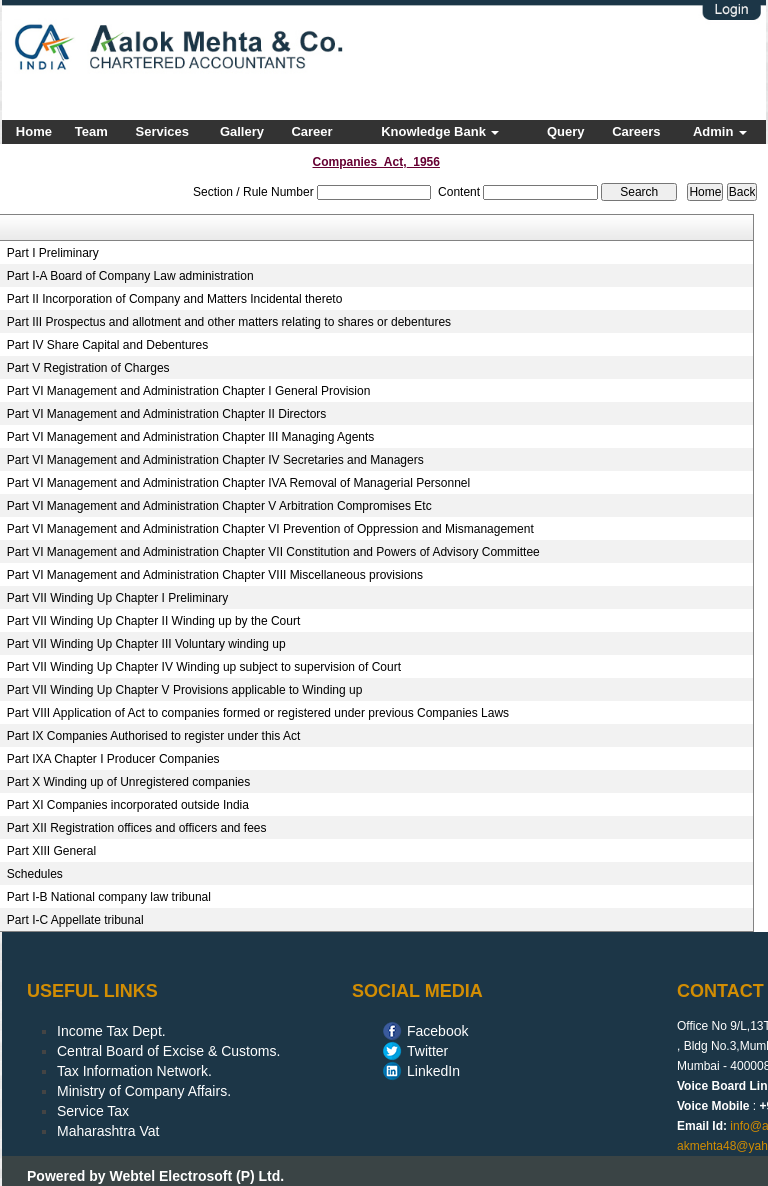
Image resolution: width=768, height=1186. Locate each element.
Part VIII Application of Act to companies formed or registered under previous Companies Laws (258, 713)
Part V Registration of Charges (88, 368)
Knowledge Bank (440, 131)
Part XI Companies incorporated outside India (128, 805)
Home (34, 131)
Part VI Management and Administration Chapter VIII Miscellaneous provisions (215, 575)
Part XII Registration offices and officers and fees (137, 828)
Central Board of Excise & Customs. (168, 1051)
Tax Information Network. (134, 1071)
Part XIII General (51, 851)
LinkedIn (433, 1071)
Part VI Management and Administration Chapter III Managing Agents (191, 437)
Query (566, 131)
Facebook (437, 1031)
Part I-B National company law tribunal (109, 897)
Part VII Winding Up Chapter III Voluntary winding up (146, 644)
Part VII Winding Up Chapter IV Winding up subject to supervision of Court (204, 667)
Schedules (35, 874)
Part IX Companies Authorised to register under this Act (153, 736)
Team (91, 131)
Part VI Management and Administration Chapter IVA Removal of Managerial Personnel (238, 483)
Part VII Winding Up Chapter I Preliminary (117, 598)
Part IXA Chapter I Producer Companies (113, 759)
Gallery (242, 131)
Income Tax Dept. (111, 1031)
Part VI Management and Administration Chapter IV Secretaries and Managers (215, 460)
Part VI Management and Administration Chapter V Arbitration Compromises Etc (219, 506)
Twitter (427, 1051)
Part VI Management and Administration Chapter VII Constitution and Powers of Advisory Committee (273, 552)
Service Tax (93, 1111)
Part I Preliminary (53, 253)
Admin (720, 131)
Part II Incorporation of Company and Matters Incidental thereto (175, 299)
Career (311, 131)
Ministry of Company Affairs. (144, 1091)
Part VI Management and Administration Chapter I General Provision (189, 391)
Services (163, 131)
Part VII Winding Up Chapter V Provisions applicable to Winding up (185, 690)
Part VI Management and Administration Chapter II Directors (166, 414)
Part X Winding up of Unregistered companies (128, 782)
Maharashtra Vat (108, 1131)
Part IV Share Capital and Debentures (107, 345)
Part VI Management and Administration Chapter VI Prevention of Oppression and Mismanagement (270, 529)
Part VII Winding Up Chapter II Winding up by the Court (153, 621)
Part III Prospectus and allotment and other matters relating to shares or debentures (229, 322)
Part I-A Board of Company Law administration (130, 276)
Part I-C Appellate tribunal (75, 920)
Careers (636, 131)
